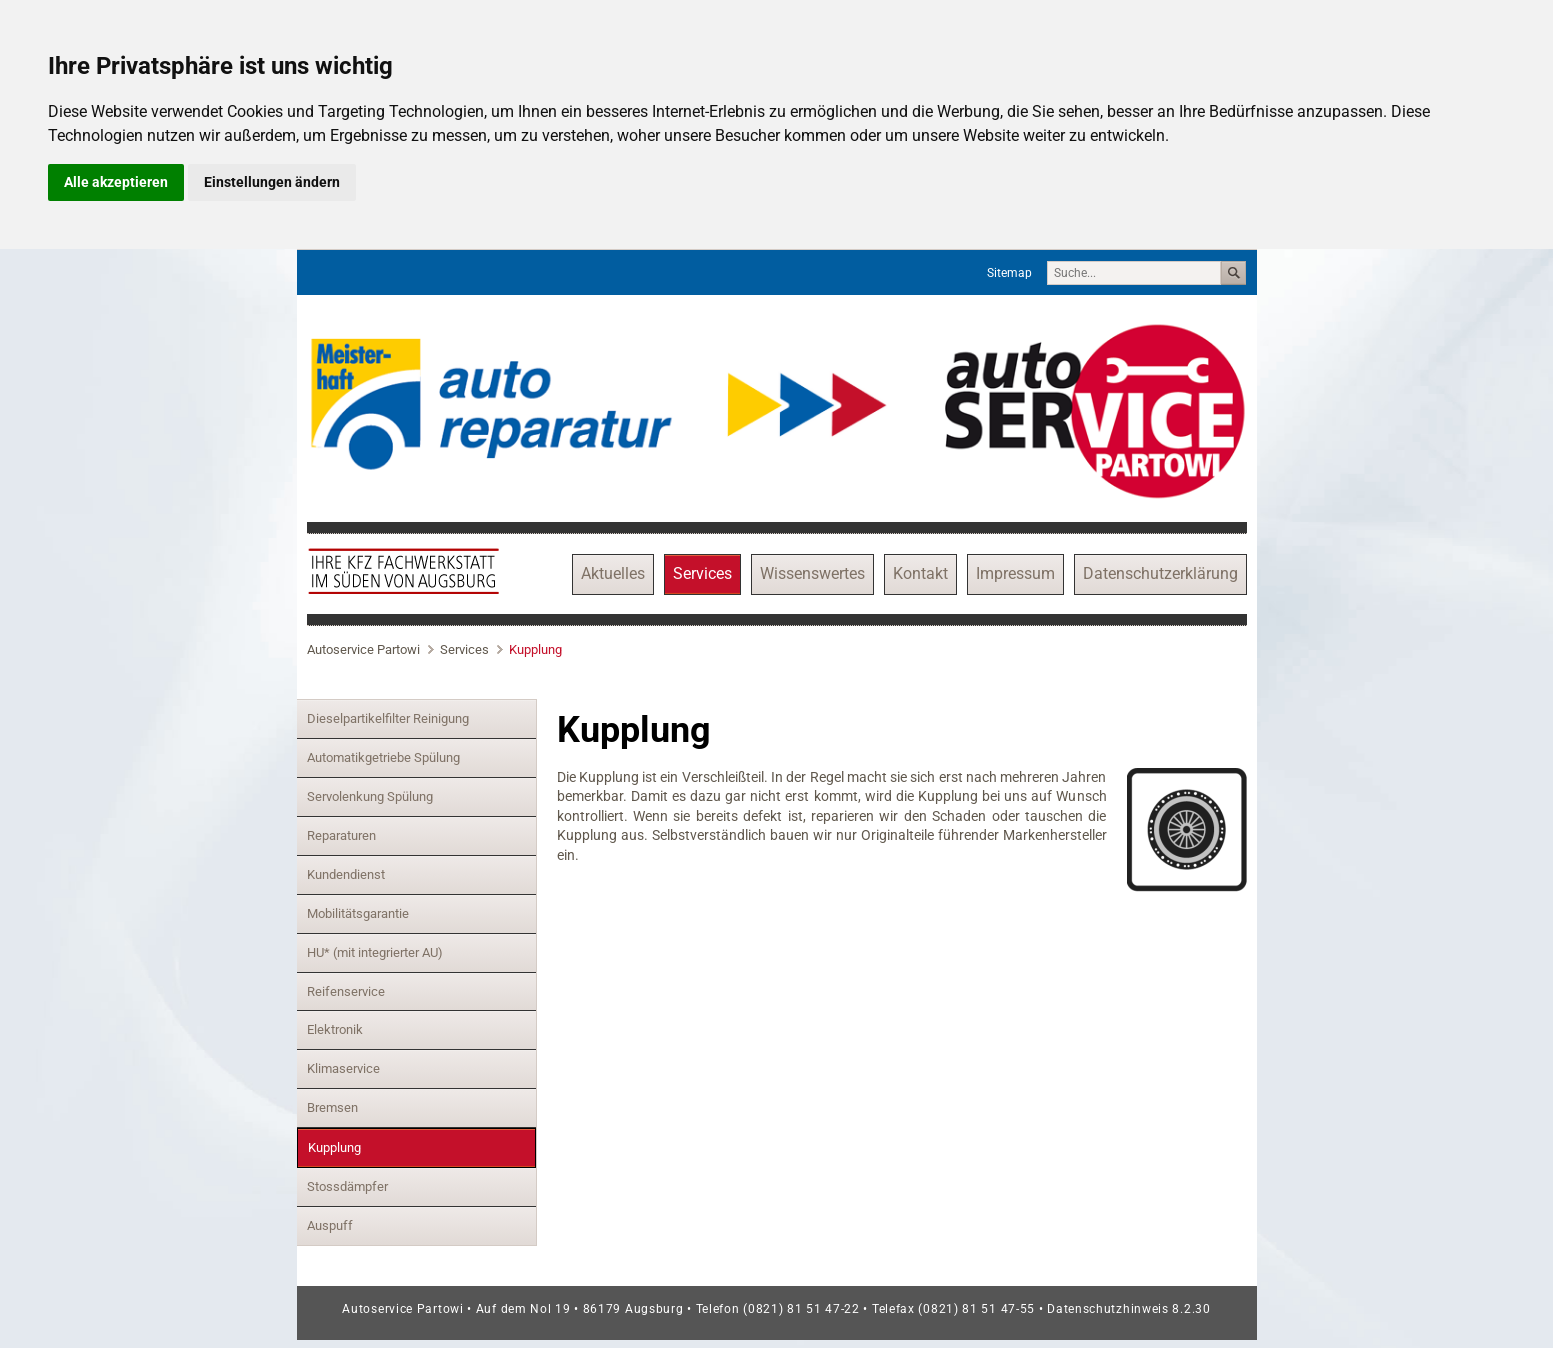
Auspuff (330, 1225)
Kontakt (920, 573)
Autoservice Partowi (363, 649)
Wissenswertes (812, 573)
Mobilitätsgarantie (358, 913)
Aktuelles (613, 573)
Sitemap (1009, 273)
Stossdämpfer (347, 1186)
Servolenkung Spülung (370, 796)
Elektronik (335, 1029)
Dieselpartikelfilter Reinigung (388, 718)
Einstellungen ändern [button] (272, 182)
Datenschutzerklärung (1160, 573)
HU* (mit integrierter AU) (375, 952)
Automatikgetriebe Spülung (383, 757)
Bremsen (332, 1107)
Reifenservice (346, 991)
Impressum (1015, 573)
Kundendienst (346, 874)
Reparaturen (341, 835)
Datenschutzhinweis (1109, 1309)
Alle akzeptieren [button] (116, 182)
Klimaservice (343, 1068)
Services (702, 573)
